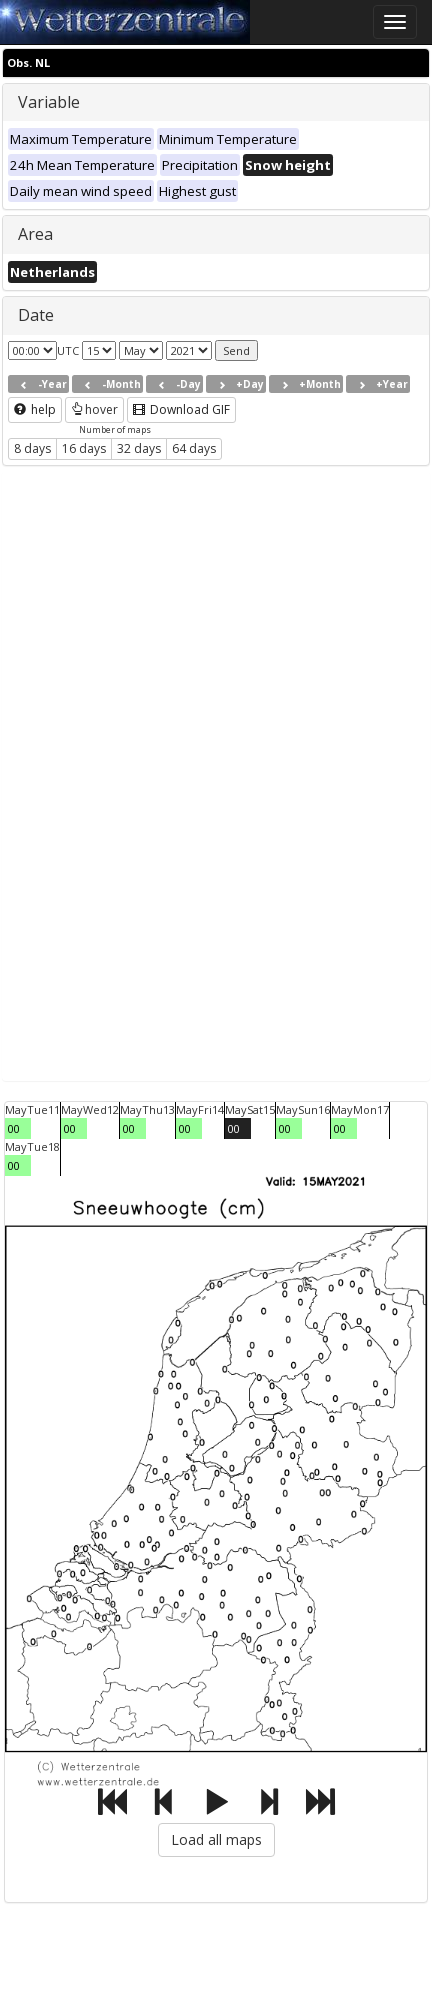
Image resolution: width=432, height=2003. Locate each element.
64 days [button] (194, 448)
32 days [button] (139, 448)
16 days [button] (84, 448)
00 (14, 1128)
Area (35, 234)
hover (94, 409)
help (35, 409)
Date (36, 315)
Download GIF (181, 409)
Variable (49, 102)
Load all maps (216, 1839)
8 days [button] (32, 448)
